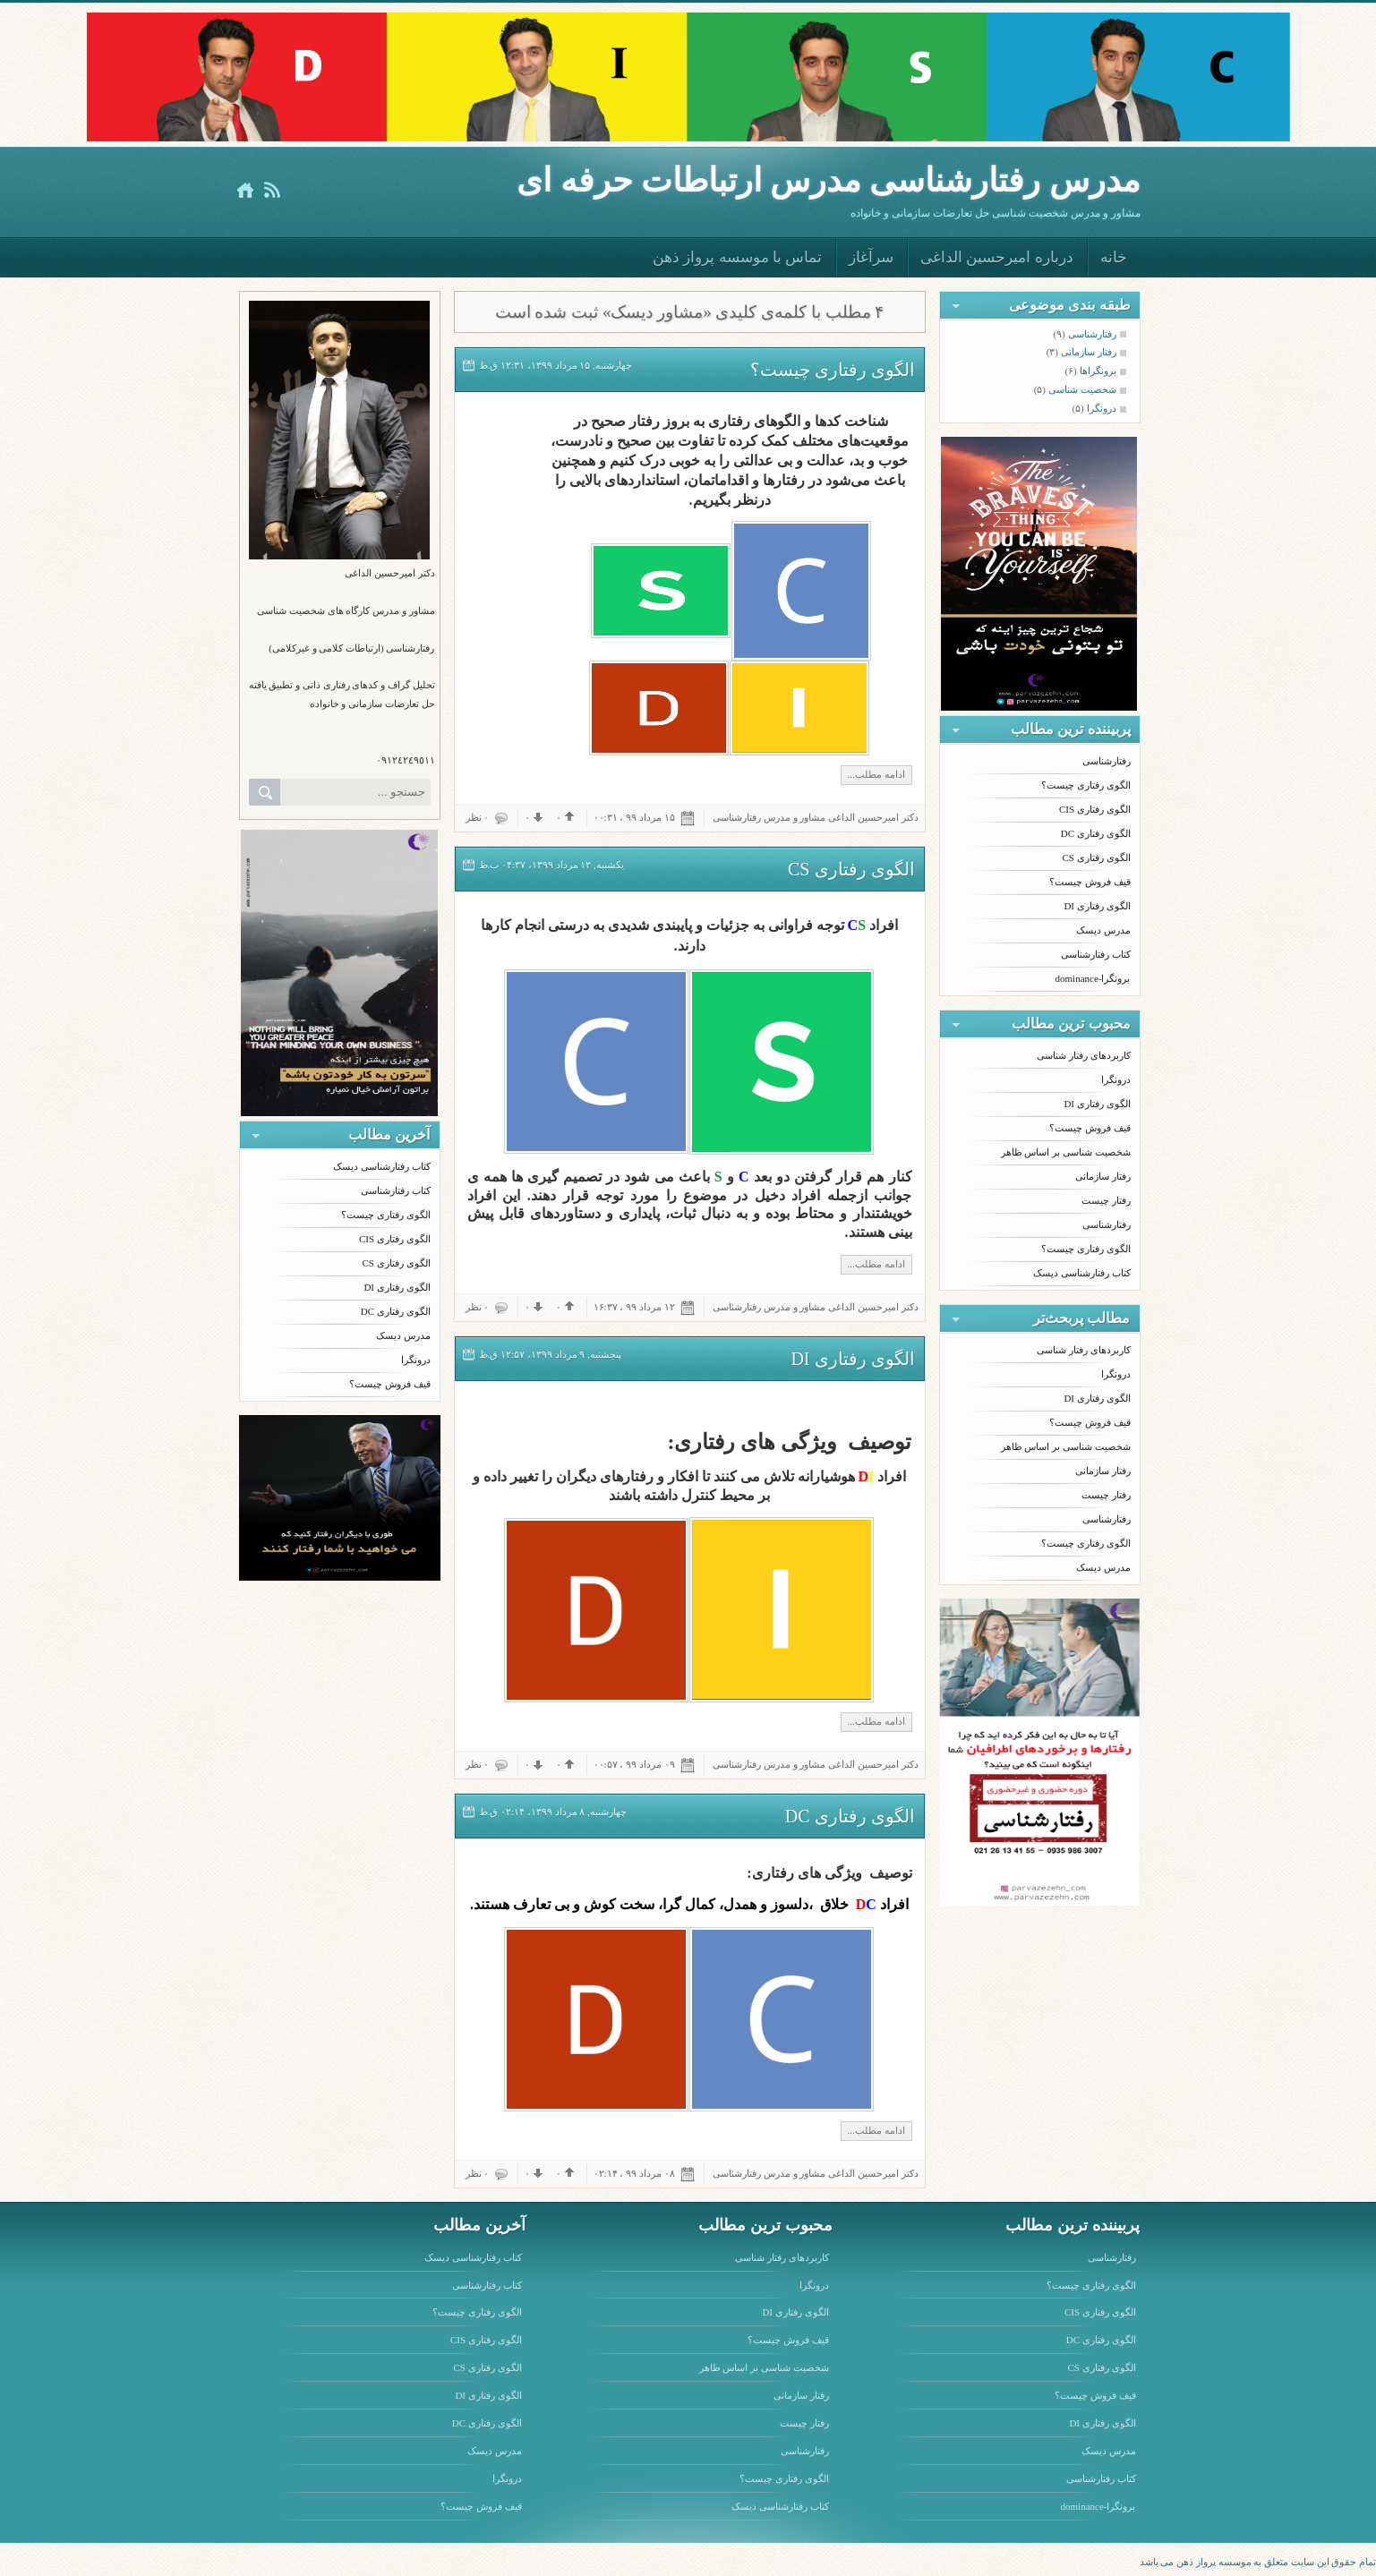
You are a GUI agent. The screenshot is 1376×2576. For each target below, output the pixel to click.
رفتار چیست (1106, 1200)
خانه (1113, 257)
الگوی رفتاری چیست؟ (386, 1214)
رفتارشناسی (1106, 760)
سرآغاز (871, 257)
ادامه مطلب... (876, 774)
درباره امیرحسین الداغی (996, 257)
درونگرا (416, 1359)
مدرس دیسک (403, 1335)
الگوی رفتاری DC (396, 1311)
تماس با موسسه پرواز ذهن (737, 257)
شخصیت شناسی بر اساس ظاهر (1066, 1152)
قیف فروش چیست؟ (390, 1383)
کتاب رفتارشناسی (396, 1190)
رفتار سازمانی (1103, 1176)
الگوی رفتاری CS (397, 1263)
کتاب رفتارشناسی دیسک (382, 1166)
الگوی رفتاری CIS (395, 1238)
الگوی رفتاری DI (396, 1287)
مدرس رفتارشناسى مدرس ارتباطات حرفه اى (828, 180)
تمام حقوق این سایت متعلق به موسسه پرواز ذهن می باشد (1258, 2561)
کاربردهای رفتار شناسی (1084, 1055)
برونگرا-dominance (1093, 978)
